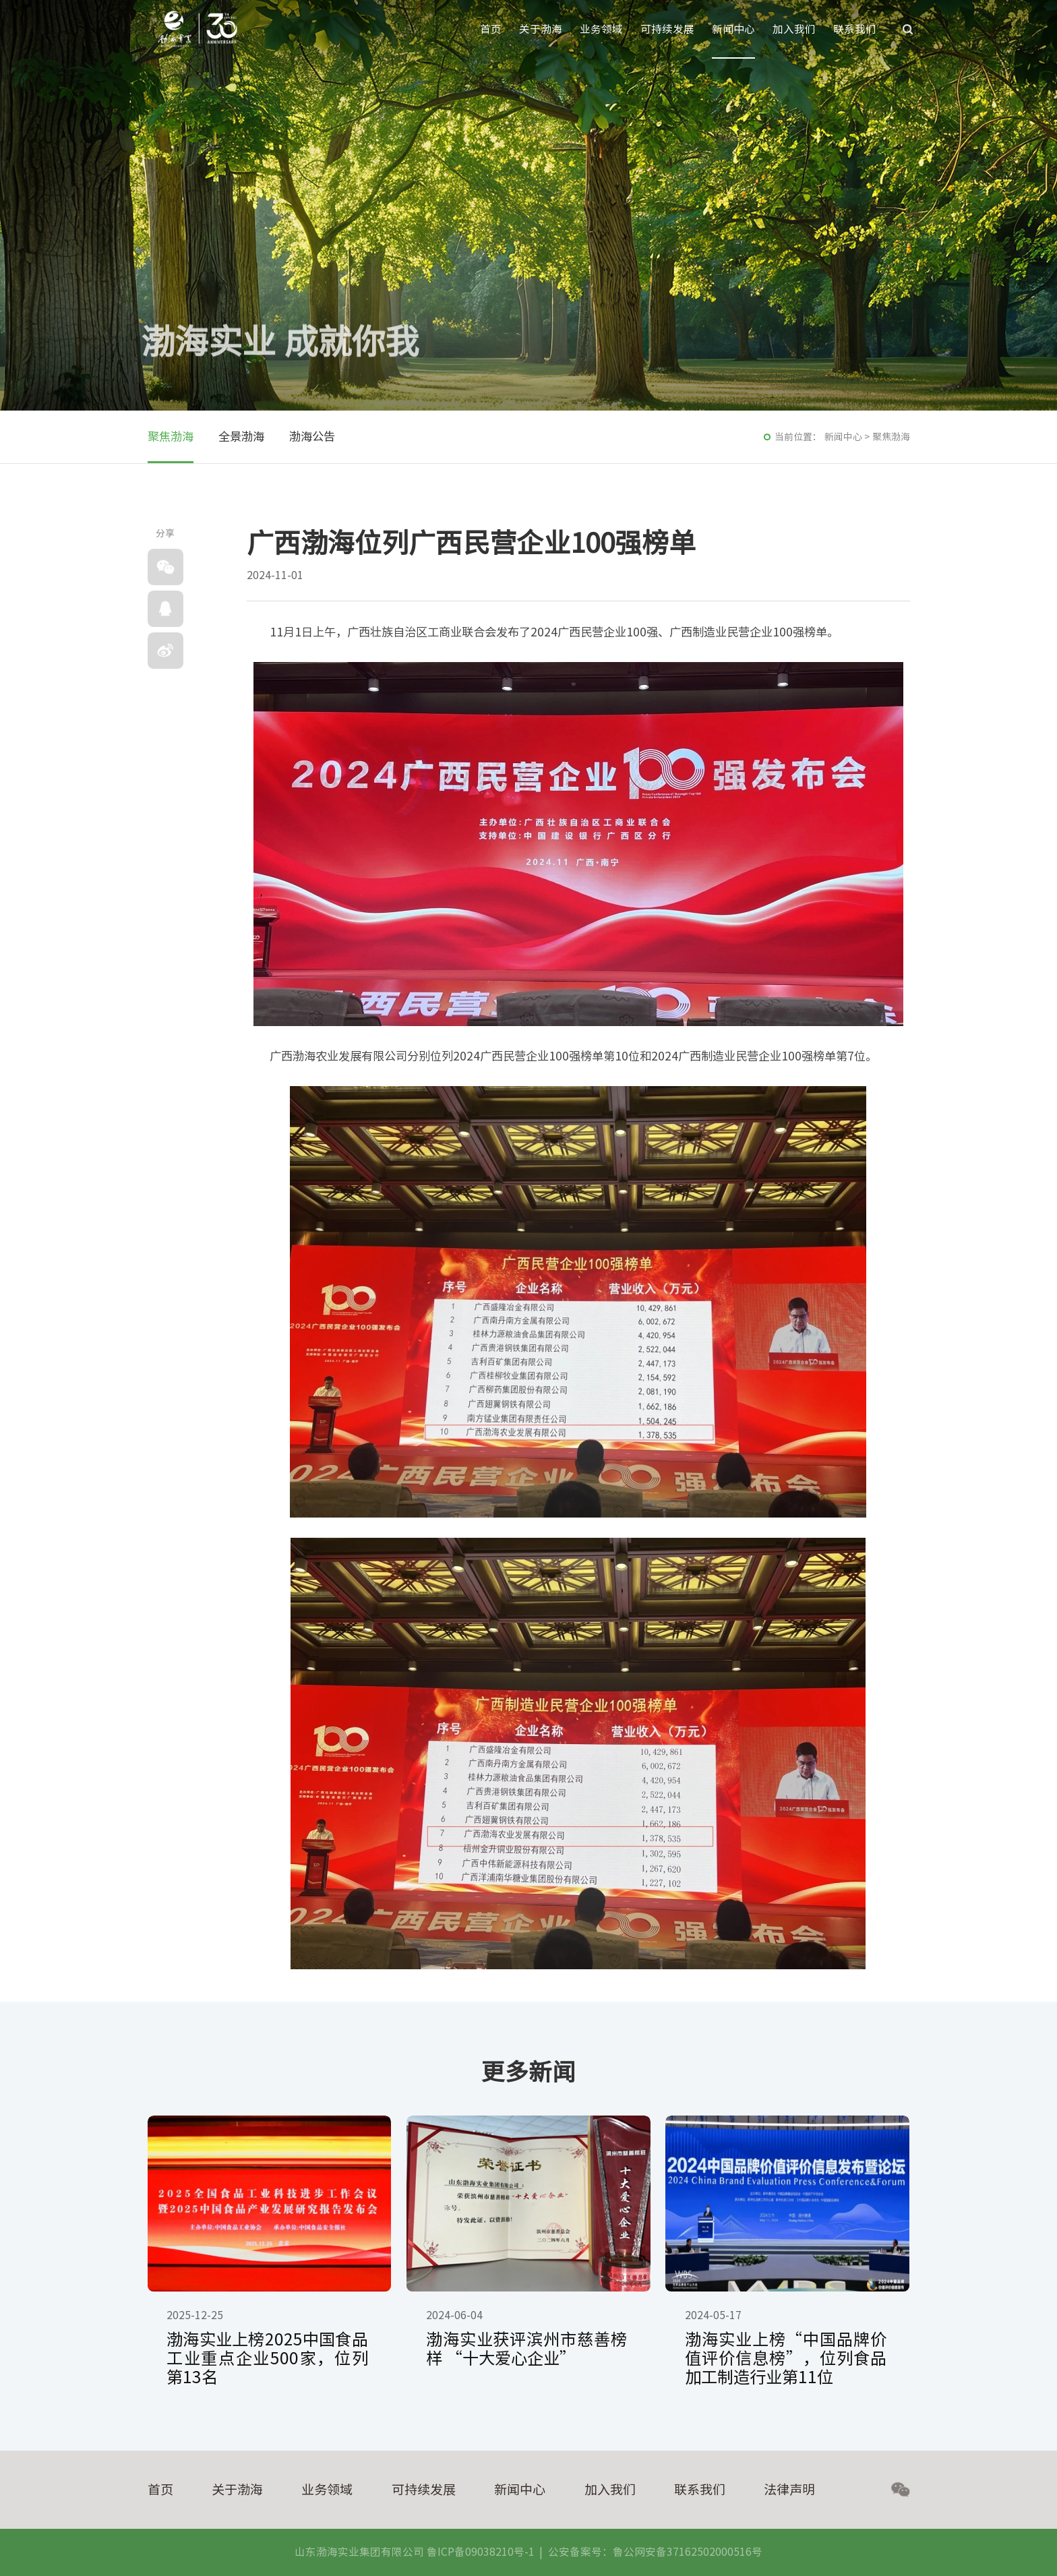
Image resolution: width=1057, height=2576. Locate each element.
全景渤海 (241, 436)
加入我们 (794, 29)
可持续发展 (667, 29)
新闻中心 (733, 29)
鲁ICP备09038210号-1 (481, 2551)
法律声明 (789, 2489)
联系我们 (854, 29)
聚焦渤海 (170, 436)
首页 (491, 29)
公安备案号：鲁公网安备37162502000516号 (655, 2551)
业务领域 (601, 29)
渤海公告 (312, 436)
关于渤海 (540, 29)
